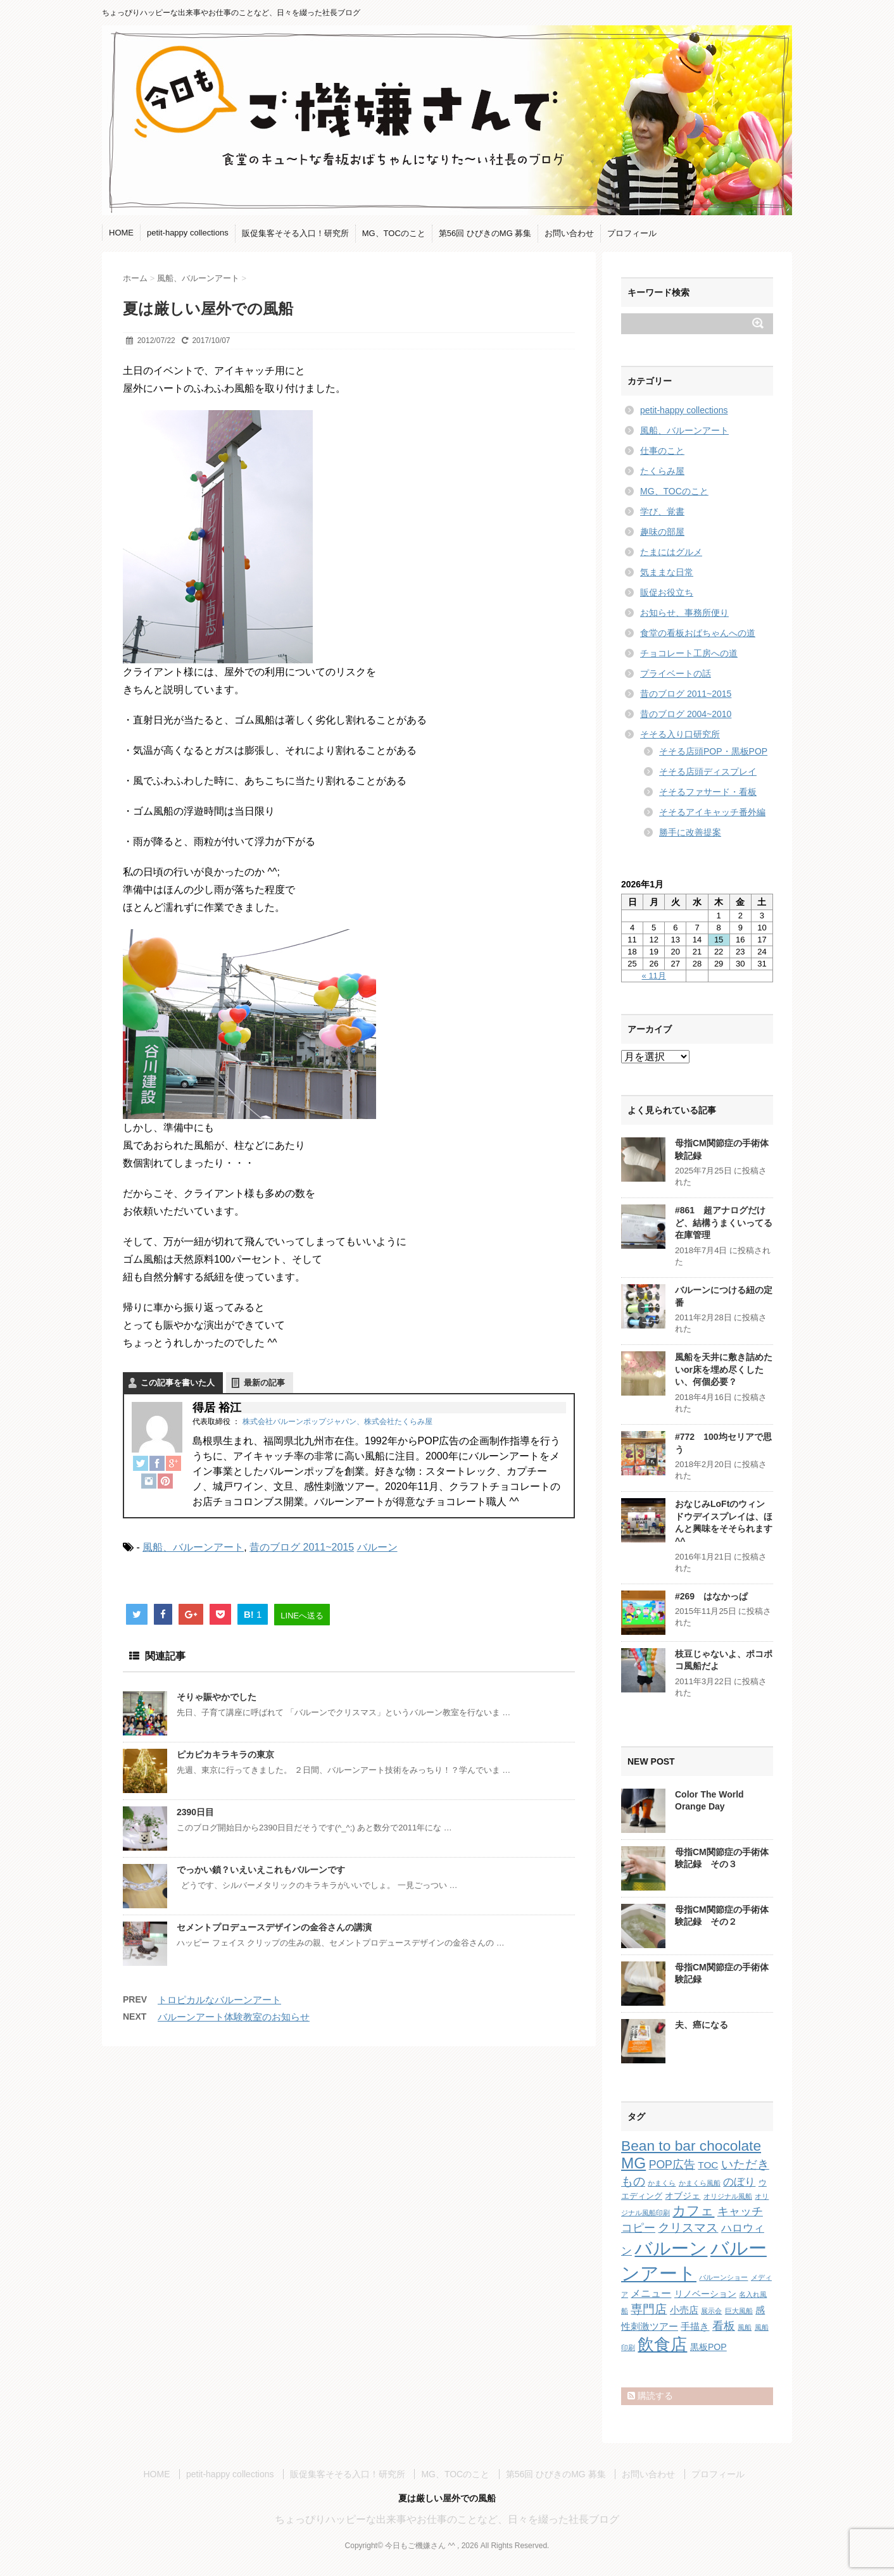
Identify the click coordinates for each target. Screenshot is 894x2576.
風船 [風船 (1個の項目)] (745, 2327)
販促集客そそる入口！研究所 (295, 233)
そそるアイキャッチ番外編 (712, 812)
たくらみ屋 (662, 471)
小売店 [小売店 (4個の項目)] (684, 2309)
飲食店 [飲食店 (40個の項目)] (662, 2344)
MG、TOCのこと (393, 233)
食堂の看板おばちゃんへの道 (697, 633)
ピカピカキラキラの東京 (225, 1754)
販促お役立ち (666, 592)
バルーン (377, 1547)
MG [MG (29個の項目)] (633, 2163)
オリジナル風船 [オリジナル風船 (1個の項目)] (727, 2196)
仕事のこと (662, 451)
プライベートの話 (675, 673)
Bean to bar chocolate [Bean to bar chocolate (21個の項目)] (691, 2145)
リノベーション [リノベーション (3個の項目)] (705, 2294)
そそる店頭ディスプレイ (708, 771)
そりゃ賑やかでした (216, 1697)
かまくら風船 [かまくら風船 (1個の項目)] (700, 2183)
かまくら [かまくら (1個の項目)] (662, 2183)
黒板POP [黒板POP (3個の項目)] (708, 2347)
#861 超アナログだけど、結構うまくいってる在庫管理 (723, 1222)
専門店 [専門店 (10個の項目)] (649, 2309)
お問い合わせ (569, 233)
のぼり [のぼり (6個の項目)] (739, 2182)
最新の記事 (264, 1382)
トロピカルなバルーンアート (219, 1999)
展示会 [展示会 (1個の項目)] (711, 2311)
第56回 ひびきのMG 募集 (485, 233)
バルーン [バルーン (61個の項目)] (670, 2248)
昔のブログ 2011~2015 (301, 1547)
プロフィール (632, 233)
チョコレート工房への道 (689, 653)
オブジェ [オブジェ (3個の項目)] (682, 2196)
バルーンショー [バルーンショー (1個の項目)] (723, 2277)
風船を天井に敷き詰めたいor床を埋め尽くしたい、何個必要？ (723, 1369)
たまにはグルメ (671, 552)
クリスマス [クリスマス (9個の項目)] (688, 2227)
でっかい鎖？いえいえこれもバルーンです (261, 1870)
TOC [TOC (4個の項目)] (708, 2165)
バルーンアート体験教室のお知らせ (234, 2016)
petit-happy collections (188, 232)
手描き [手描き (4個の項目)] (695, 2326)
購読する (650, 2396)
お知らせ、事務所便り (684, 613)
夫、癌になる (701, 2025)
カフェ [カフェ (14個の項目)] (693, 2210)
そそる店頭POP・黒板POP (713, 751)
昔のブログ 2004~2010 (685, 714)
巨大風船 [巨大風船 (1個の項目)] (739, 2311)
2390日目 (195, 1812)
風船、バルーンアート (193, 1547)
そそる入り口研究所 (680, 734)
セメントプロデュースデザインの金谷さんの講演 (274, 1927)
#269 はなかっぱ (711, 1596)
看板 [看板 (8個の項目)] (723, 2326)
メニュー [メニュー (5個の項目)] (651, 2293)
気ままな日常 (666, 572)
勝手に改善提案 (690, 832)
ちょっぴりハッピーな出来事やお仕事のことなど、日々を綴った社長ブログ (447, 2519)
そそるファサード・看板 (708, 792)
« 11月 (654, 975)
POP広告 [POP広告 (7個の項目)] (672, 2164)
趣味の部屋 (662, 532)
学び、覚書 (662, 511)
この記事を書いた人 (178, 1382)
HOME (121, 232)
